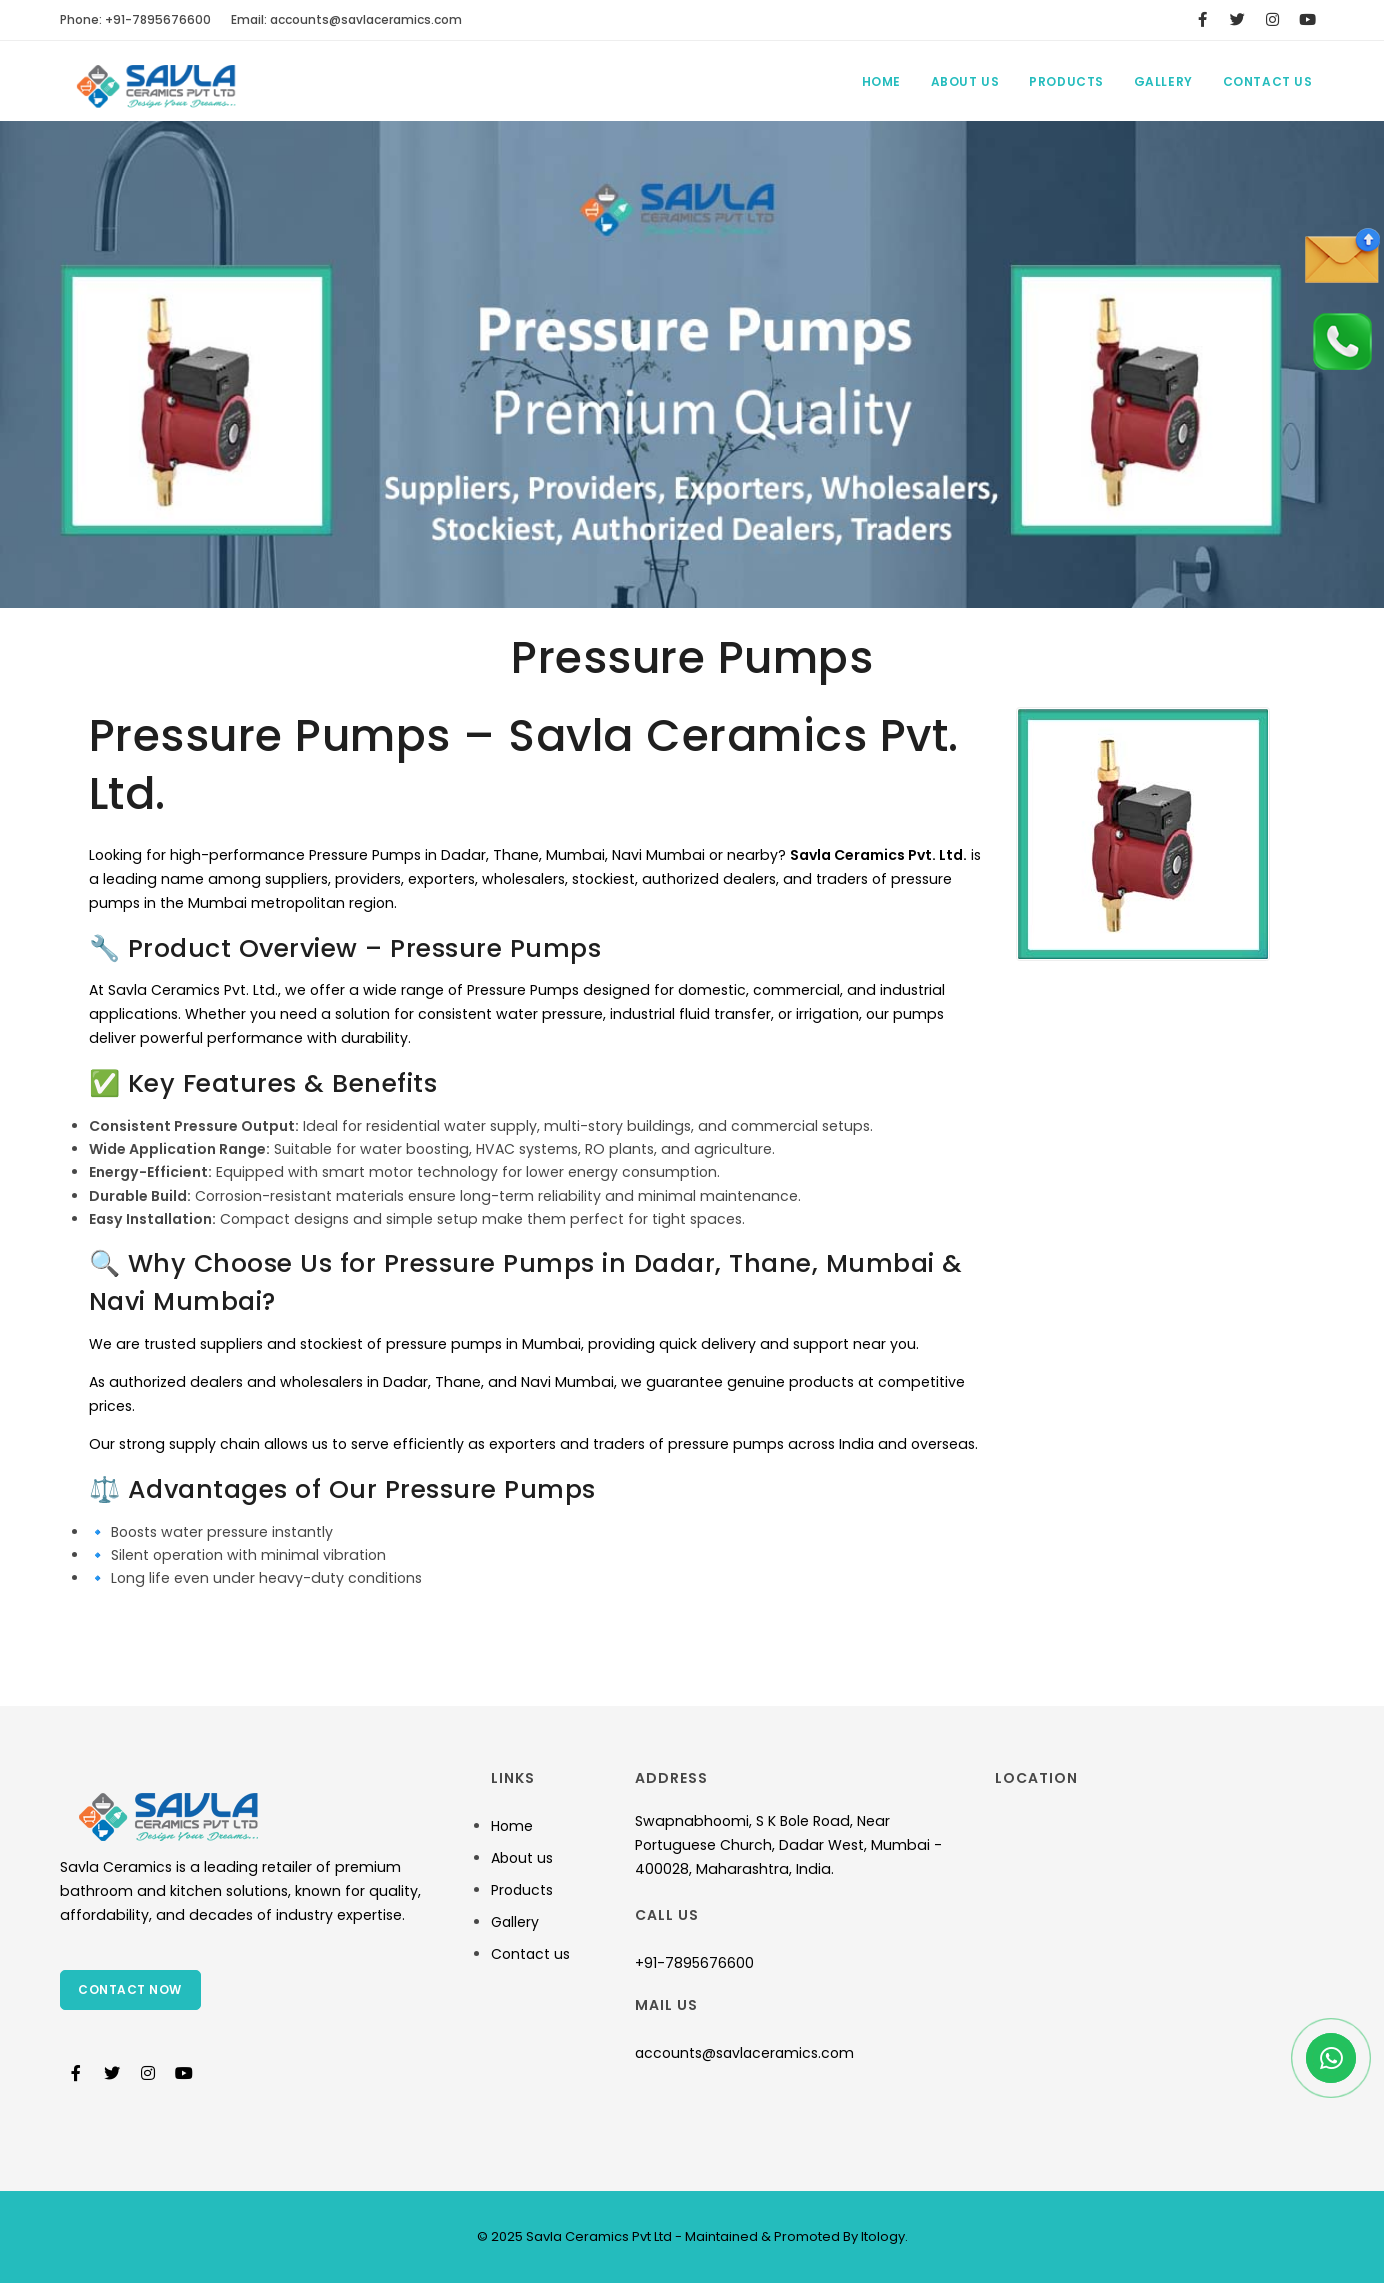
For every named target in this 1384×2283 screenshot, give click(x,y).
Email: (346, 19)
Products (1065, 81)
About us (522, 1858)
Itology (881, 2236)
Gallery (1162, 81)
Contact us (530, 1954)
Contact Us (1268, 81)
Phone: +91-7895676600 (135, 19)
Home (879, 81)
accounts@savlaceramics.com (744, 2053)
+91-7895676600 (694, 1963)
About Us (964, 81)
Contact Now (131, 1989)
